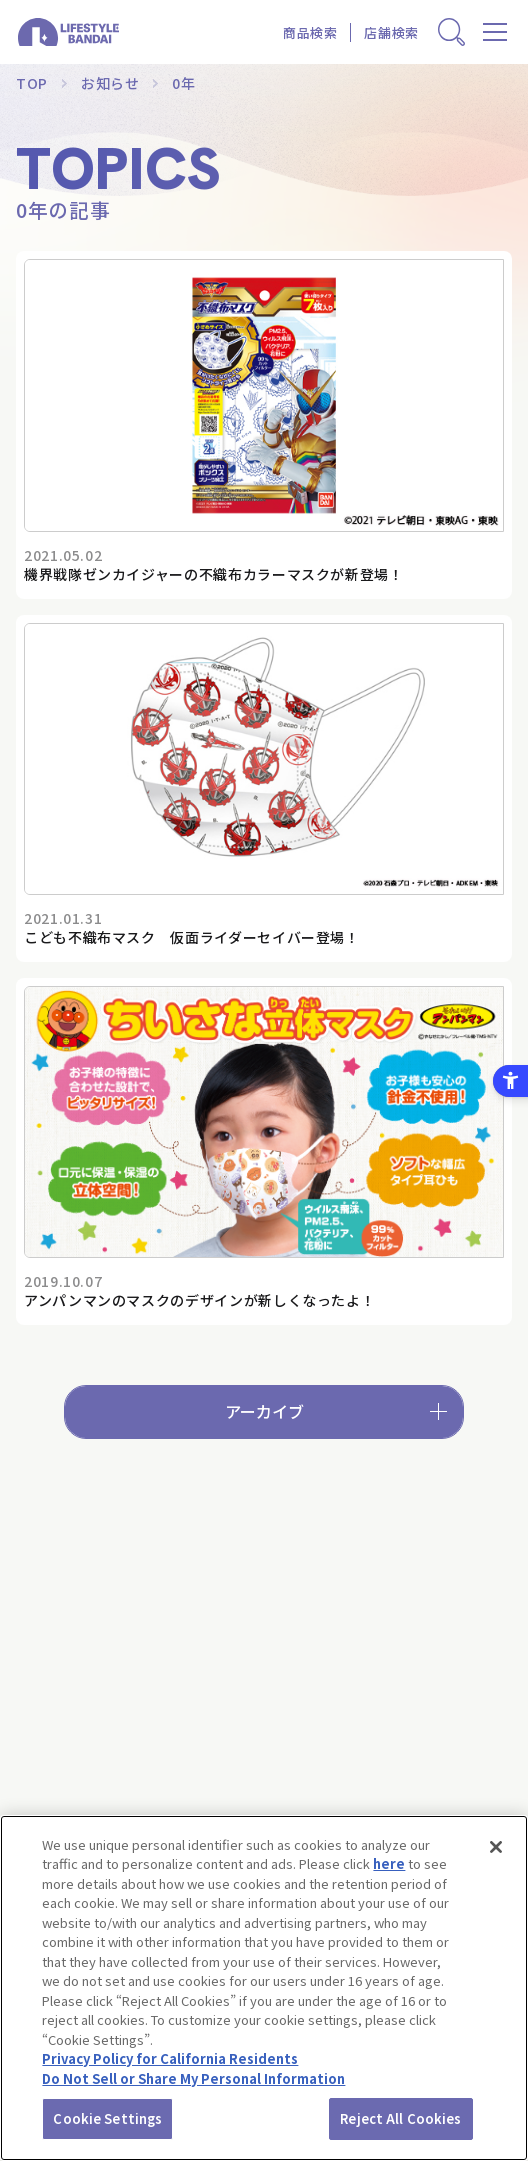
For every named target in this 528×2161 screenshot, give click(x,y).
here (389, 1863)
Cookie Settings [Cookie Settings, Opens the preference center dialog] (107, 2118)
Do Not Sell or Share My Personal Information (193, 2078)
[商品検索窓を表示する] (451, 32)
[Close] (496, 1847)
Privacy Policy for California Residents (170, 2058)
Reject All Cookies (400, 2118)
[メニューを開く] (495, 32)
